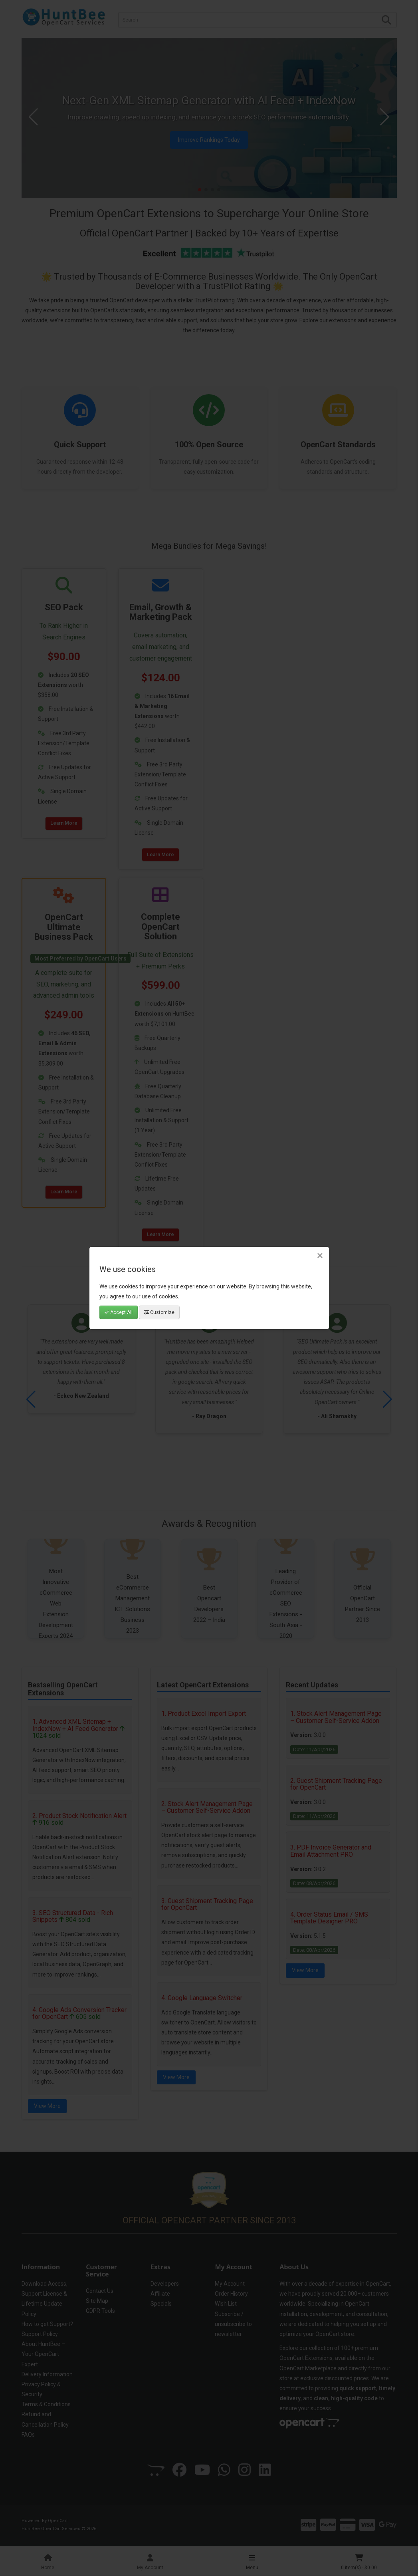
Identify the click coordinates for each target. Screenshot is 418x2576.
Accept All (119, 1312)
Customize (159, 1312)
